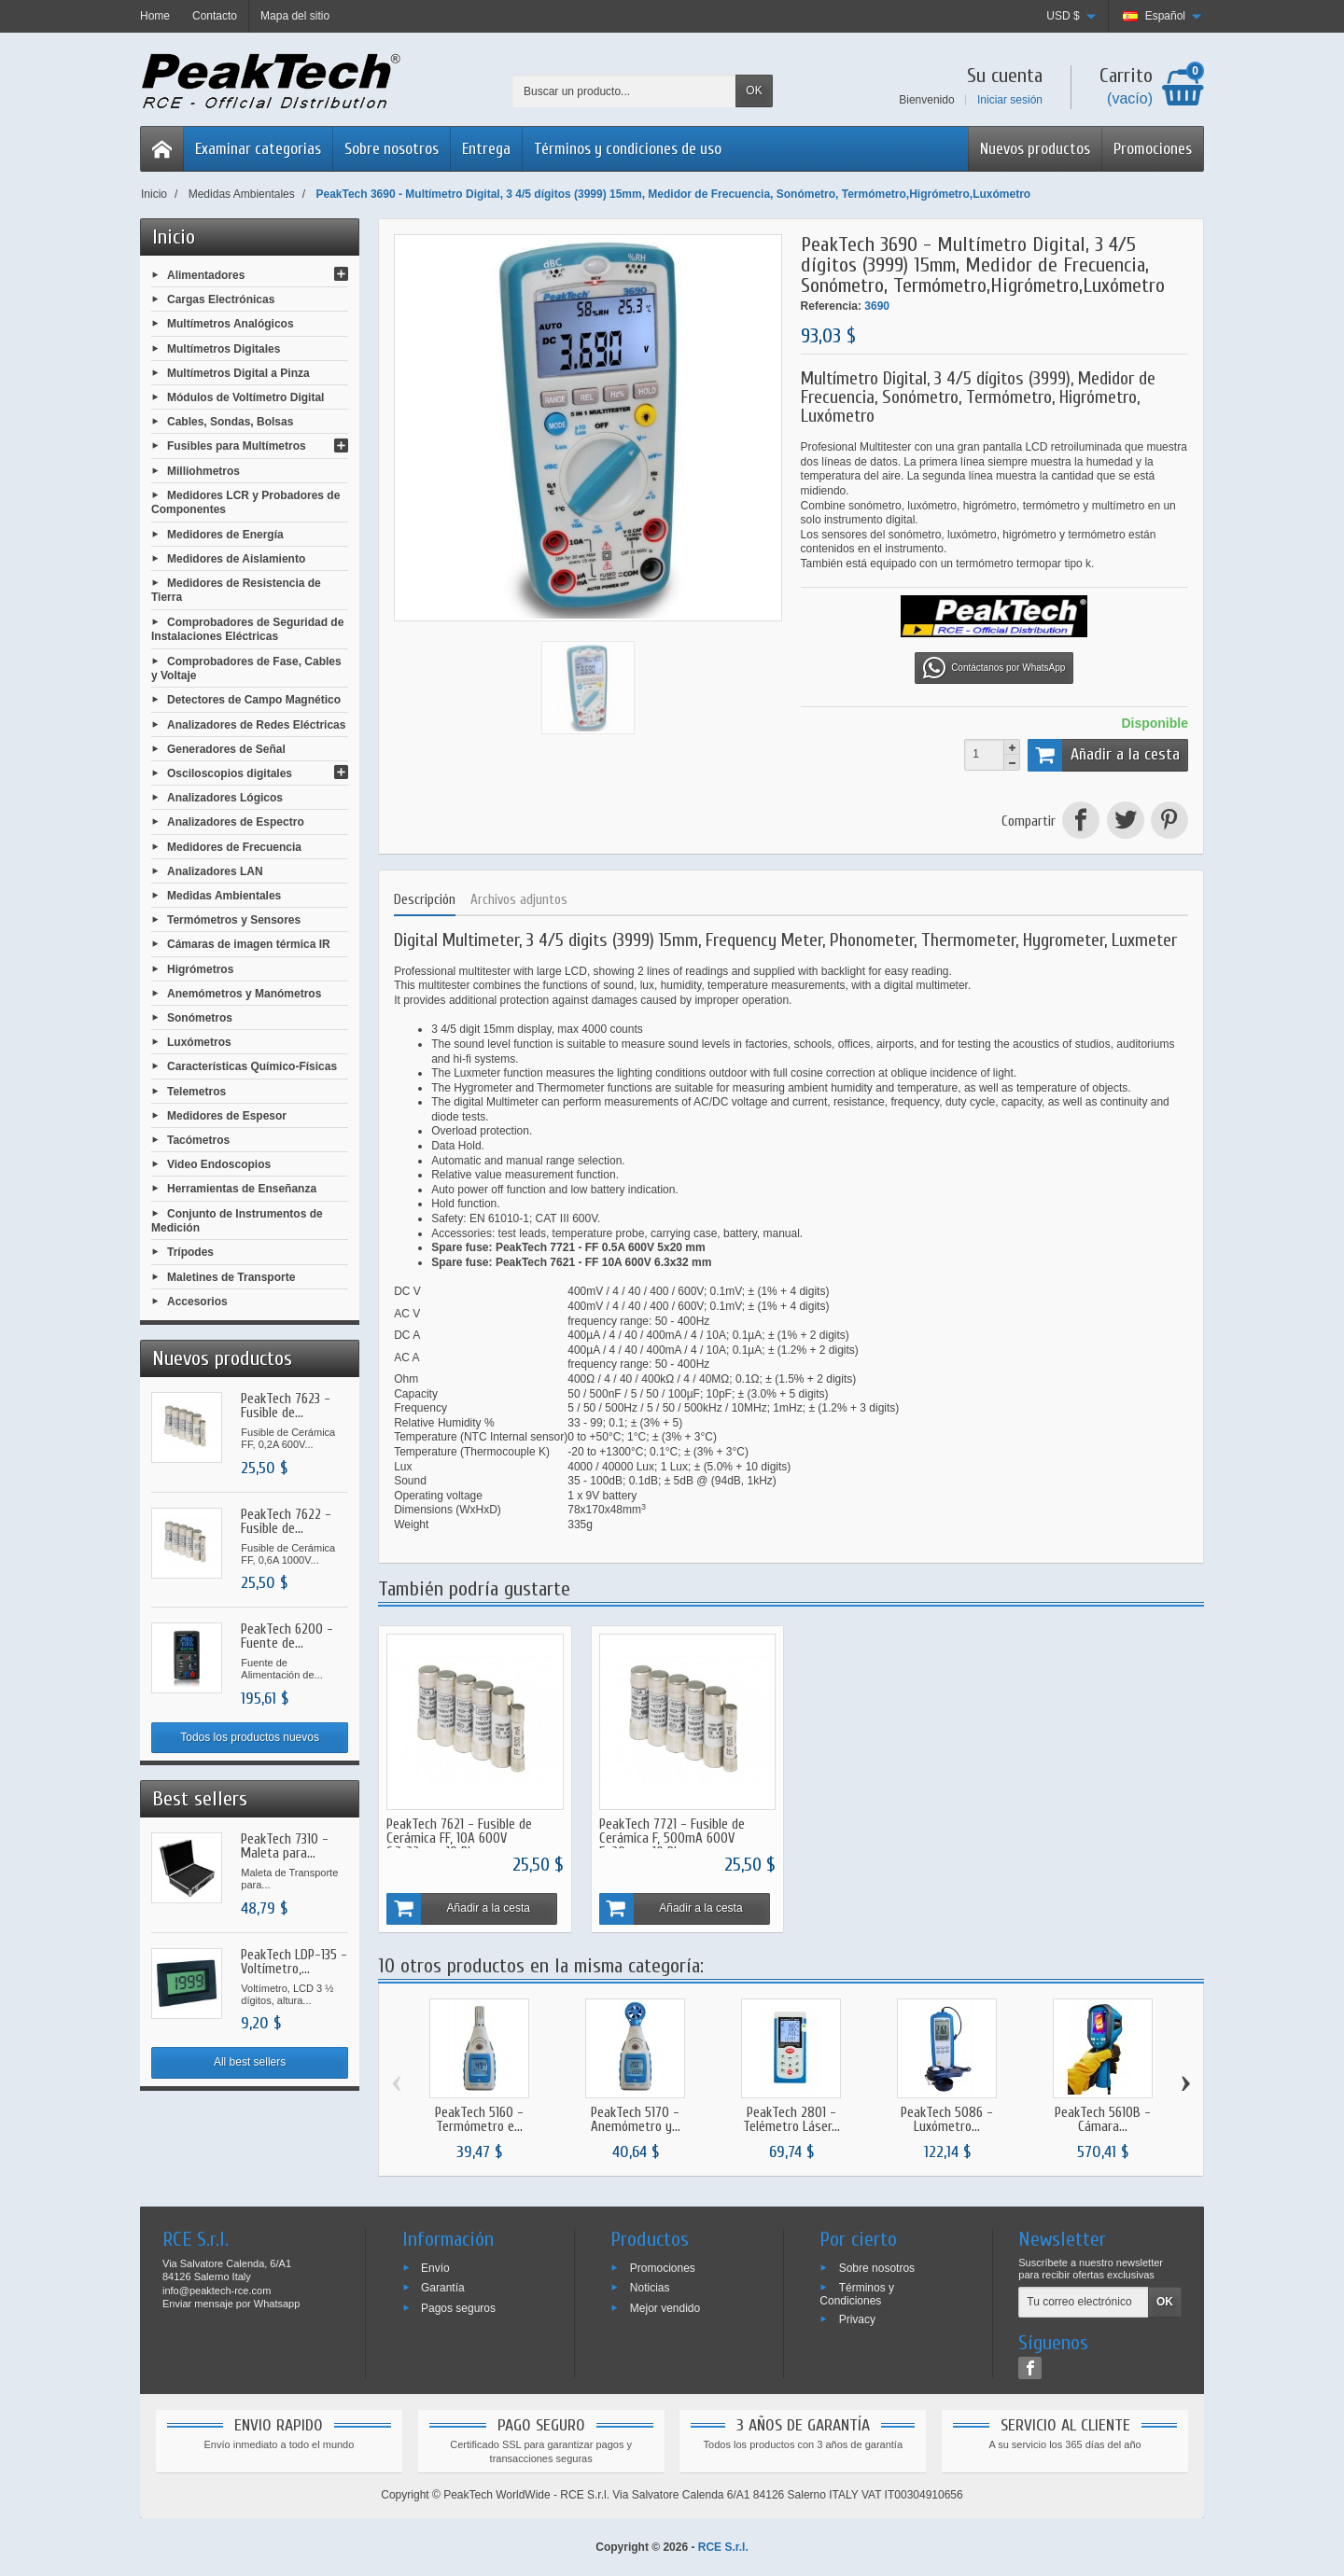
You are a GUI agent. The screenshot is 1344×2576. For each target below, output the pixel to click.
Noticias (650, 2285)
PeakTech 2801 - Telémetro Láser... (791, 2118)
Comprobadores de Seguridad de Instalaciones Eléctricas (247, 629)
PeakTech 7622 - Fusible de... (286, 1522)
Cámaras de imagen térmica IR (248, 944)
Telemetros (196, 1090)
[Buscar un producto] (624, 91)
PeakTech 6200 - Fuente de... (287, 1636)
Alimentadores (206, 275)
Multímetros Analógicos (230, 323)
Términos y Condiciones (856, 2292)
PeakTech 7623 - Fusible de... (285, 1406)
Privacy (857, 2317)
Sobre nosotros (391, 149)
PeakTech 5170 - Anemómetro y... (635, 2118)
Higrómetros (200, 968)
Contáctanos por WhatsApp (994, 668)
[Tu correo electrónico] (1083, 2301)
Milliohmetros (203, 470)
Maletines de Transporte (231, 1276)
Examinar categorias (258, 149)
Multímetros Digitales (223, 348)
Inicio (173, 237)
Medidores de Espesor (227, 1114)
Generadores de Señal (226, 748)
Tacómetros (198, 1140)
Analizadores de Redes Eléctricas (256, 724)
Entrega (486, 149)
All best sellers (250, 2061)
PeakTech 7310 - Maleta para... (285, 1846)
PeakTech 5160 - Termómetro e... (479, 2118)
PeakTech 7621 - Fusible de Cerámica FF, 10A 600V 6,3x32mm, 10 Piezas (459, 1837)
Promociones (1152, 149)
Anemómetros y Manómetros (244, 992)
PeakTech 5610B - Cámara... (1103, 2118)
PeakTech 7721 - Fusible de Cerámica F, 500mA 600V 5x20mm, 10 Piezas (670, 1837)
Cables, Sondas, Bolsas (230, 421)
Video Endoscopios (219, 1164)
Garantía (443, 2285)
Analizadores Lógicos (225, 797)
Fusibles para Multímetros (236, 446)
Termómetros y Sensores (234, 919)
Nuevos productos (1035, 149)
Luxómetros (199, 1042)
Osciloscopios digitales (229, 773)
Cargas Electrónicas (220, 299)
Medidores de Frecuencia (234, 846)
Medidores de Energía (225, 533)
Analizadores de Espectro (235, 821)
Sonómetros (199, 1017)
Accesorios (197, 1300)
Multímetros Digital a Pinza (238, 372)
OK (754, 90)
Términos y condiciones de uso (627, 149)
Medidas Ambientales (224, 895)
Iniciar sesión (1010, 99)
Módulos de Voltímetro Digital (245, 397)
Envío (435, 2266)
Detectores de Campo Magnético (254, 699)
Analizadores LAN (215, 870)
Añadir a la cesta (1104, 755)
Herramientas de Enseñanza (241, 1188)
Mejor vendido (665, 2306)
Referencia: (831, 306)
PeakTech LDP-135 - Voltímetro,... (294, 1962)
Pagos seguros (458, 2306)
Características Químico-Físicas (252, 1066)
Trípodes (190, 1252)
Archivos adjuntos (518, 900)
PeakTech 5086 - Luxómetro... (947, 2118)
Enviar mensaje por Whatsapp (231, 2302)
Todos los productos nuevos (249, 1737)
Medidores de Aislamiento (236, 557)
